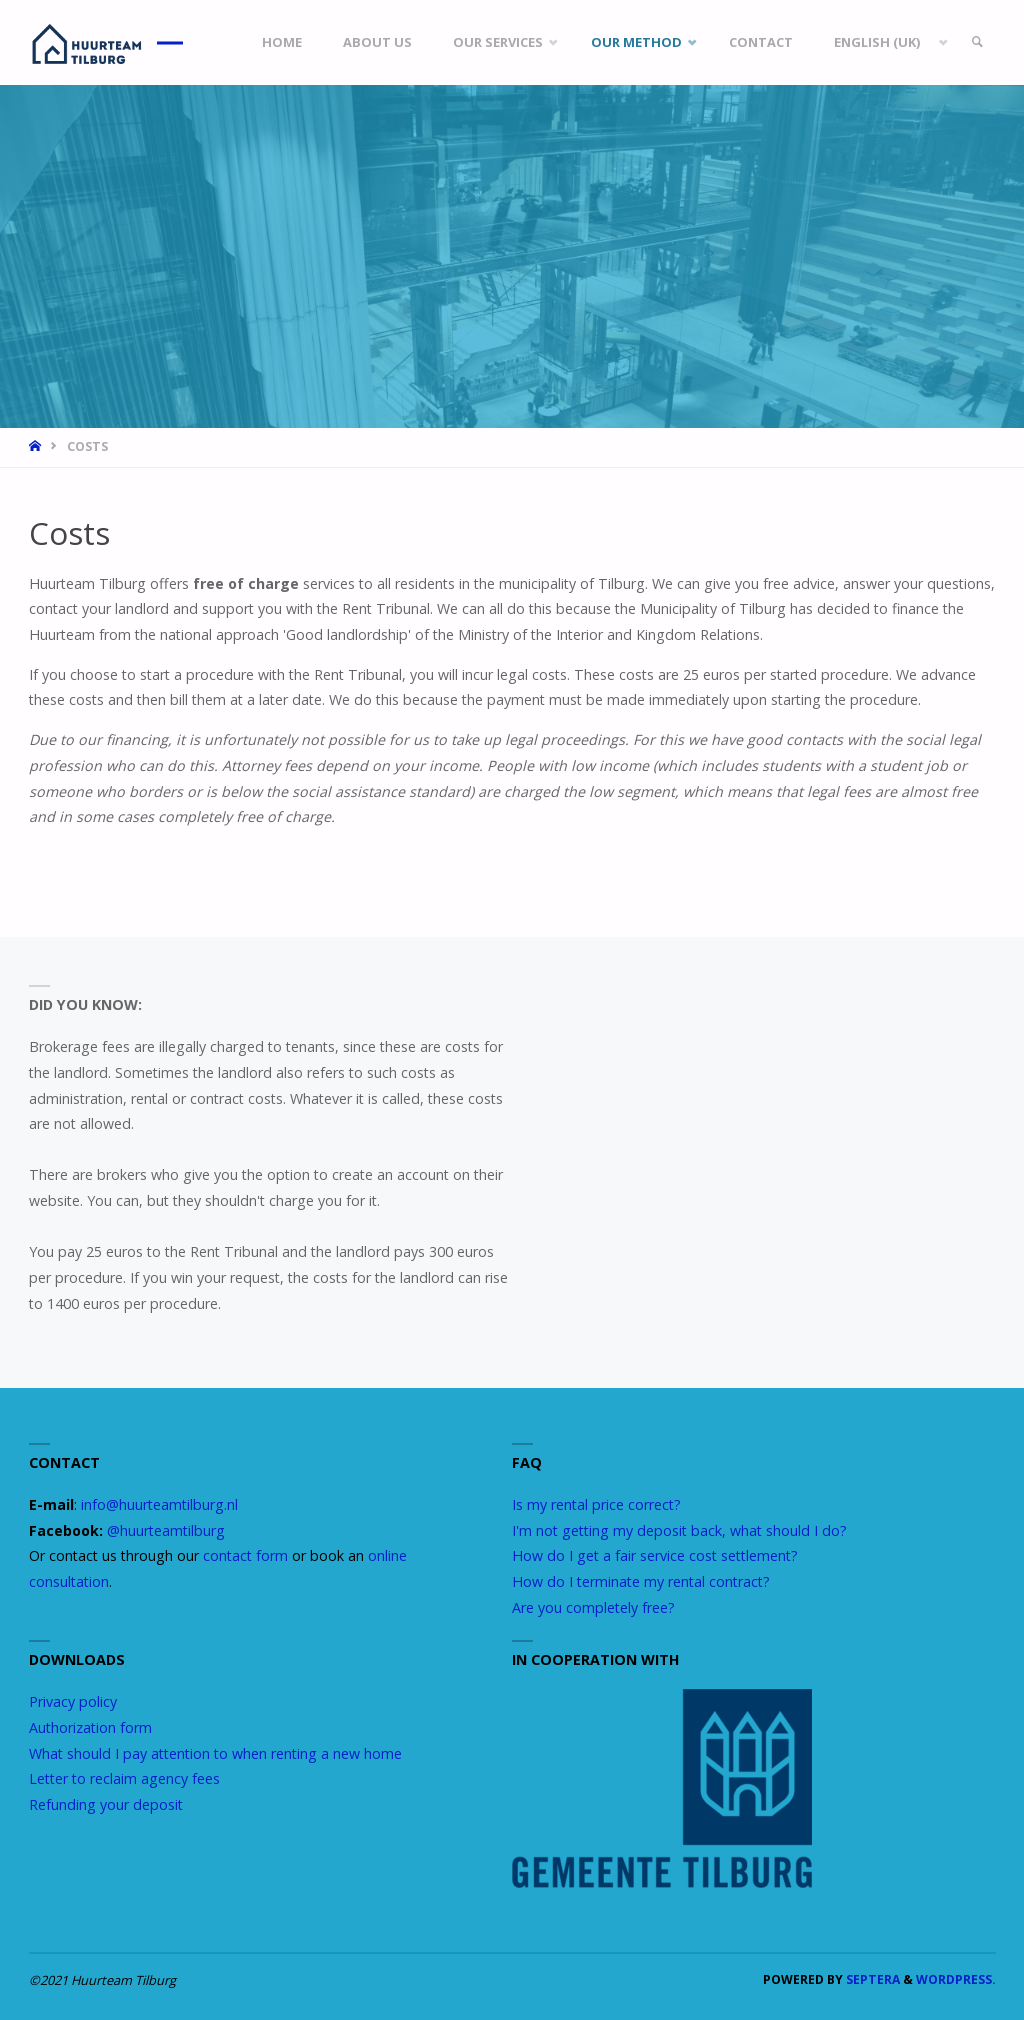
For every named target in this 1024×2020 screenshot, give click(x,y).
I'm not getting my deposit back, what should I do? (679, 1530)
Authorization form (90, 1727)
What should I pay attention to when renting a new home (215, 1753)
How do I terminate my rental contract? (641, 1581)
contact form (245, 1555)
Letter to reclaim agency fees (124, 1778)
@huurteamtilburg (166, 1530)
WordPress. (956, 1979)
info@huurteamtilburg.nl (159, 1504)
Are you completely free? (593, 1607)
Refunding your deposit (106, 1804)
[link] (977, 42)
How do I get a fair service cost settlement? (655, 1555)
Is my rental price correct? (596, 1504)
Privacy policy (73, 1701)
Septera (871, 1979)
